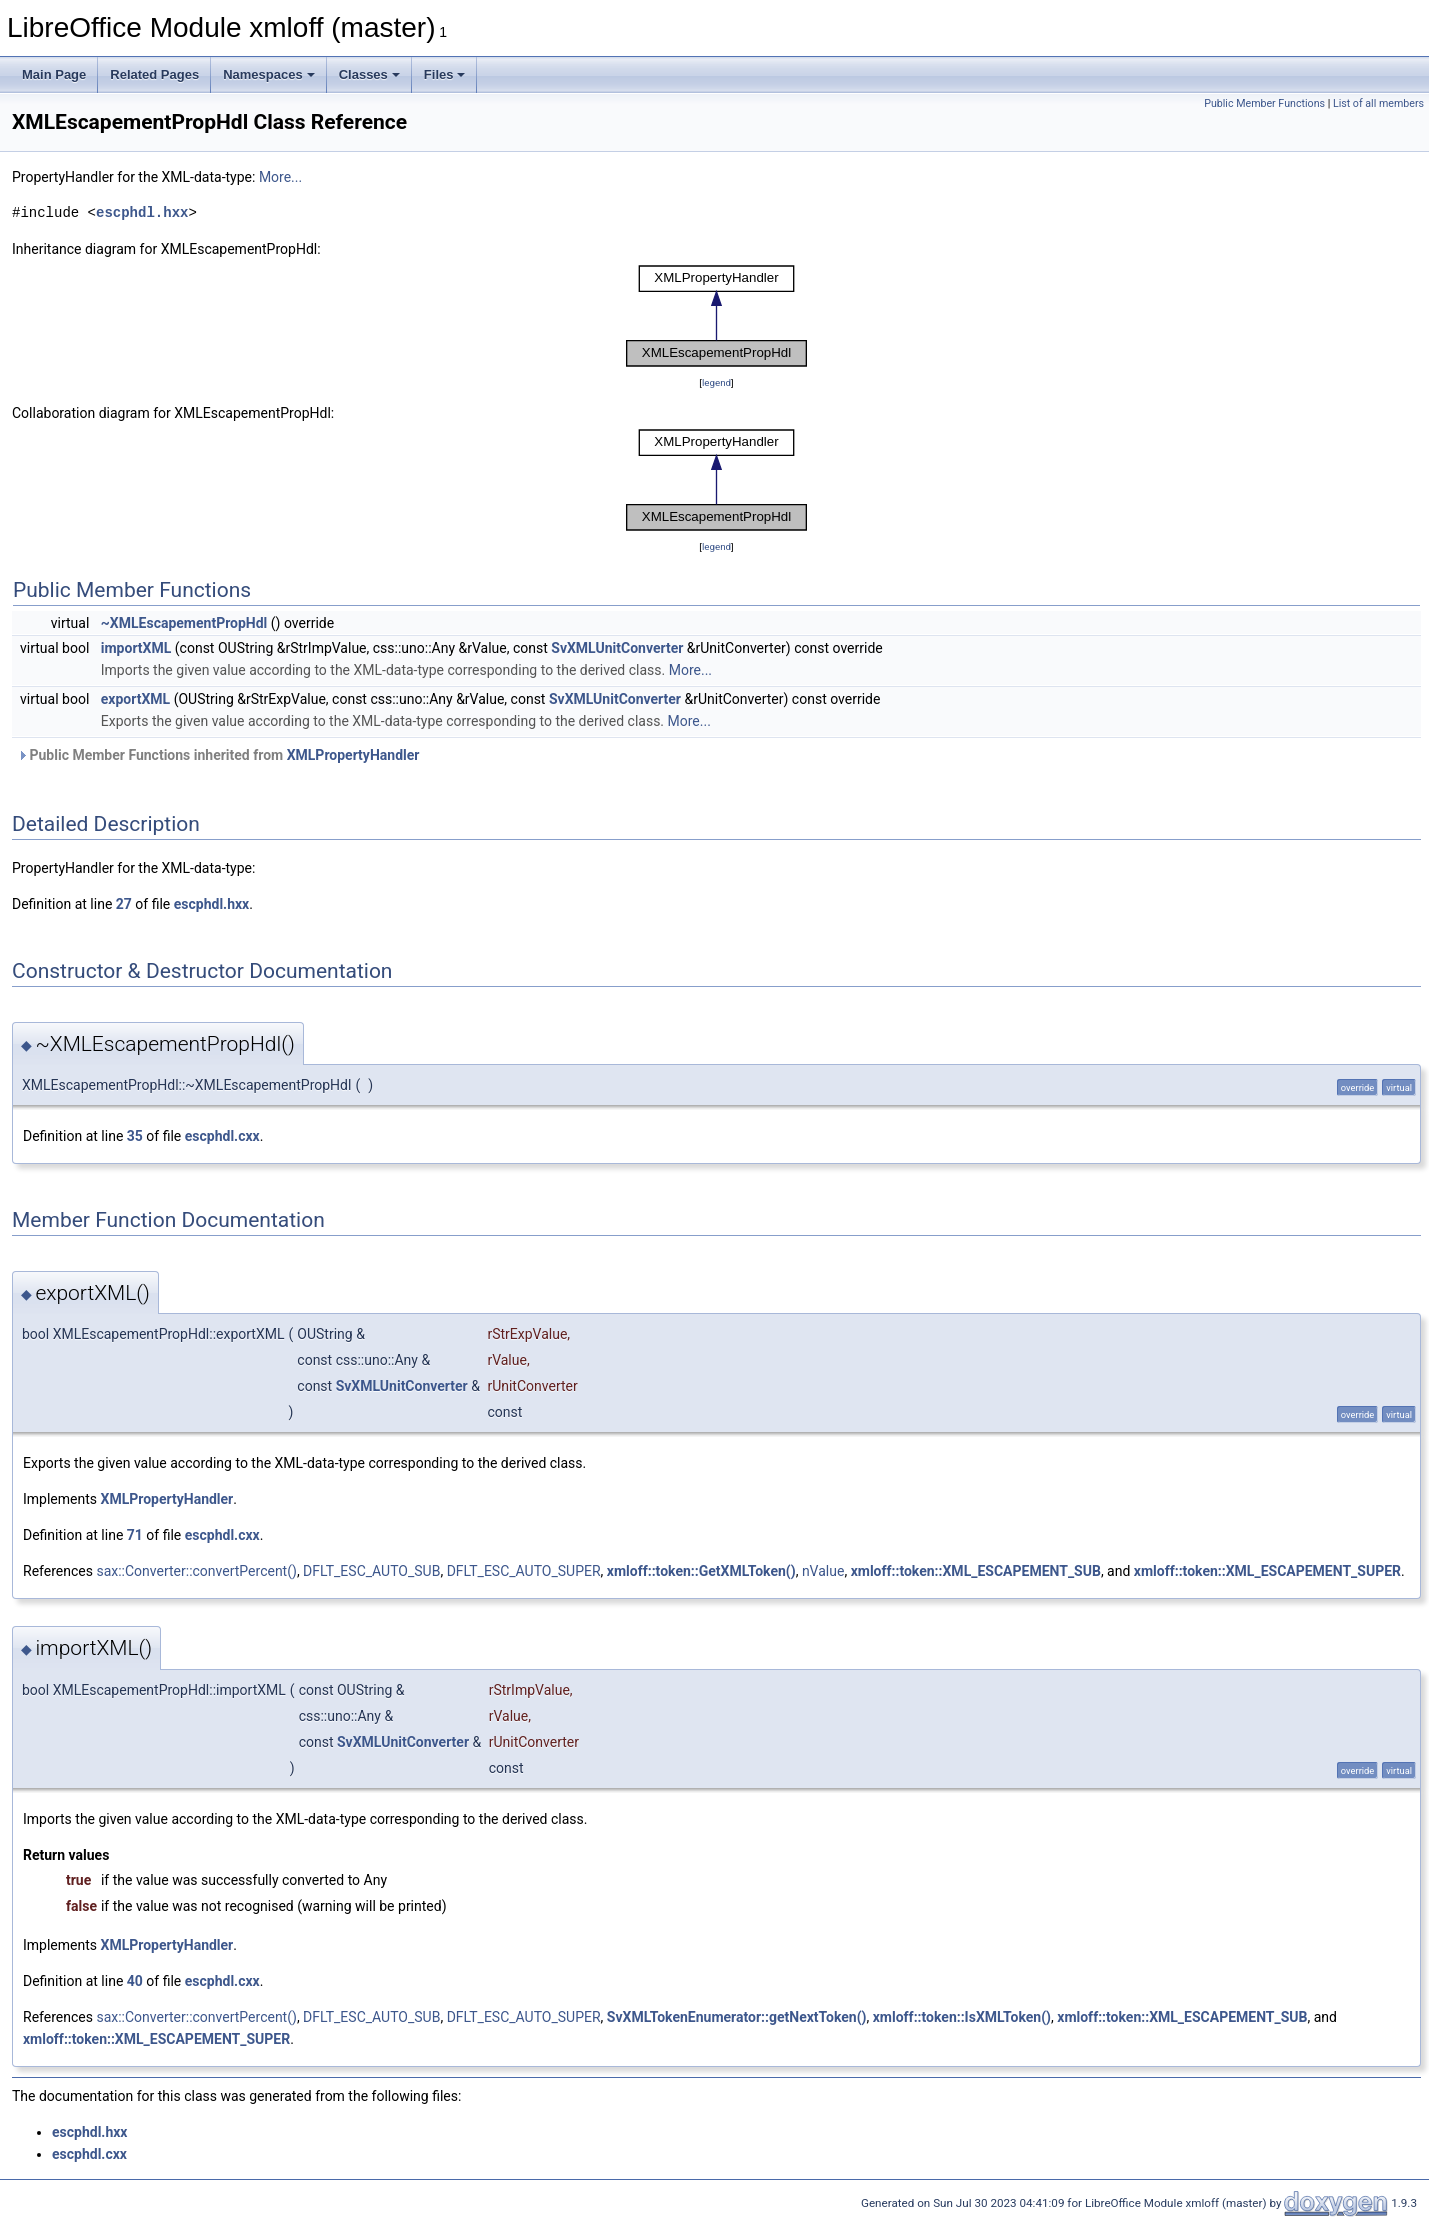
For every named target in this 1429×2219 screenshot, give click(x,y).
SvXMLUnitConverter (617, 648)
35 (135, 1136)
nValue (823, 1571)
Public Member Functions (1264, 103)
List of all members (1378, 103)
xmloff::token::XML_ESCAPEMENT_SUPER (1267, 1571)
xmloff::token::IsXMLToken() (962, 2017)
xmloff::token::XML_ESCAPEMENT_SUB (976, 1571)
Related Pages (154, 74)
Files (445, 74)
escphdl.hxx (142, 212)
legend (716, 382)
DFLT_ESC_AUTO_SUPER (524, 1571)
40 (135, 1981)
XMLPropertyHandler (353, 755)
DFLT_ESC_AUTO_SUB (371, 1571)
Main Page (54, 74)
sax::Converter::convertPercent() (196, 1571)
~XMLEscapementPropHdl (184, 623)
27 (124, 904)
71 (135, 1535)
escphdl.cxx (222, 1136)
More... (280, 177)
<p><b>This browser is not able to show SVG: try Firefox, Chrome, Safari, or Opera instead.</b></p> (717, 316)
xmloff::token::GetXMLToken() (701, 1571)
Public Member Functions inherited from (218, 755)
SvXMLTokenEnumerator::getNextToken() (737, 2017)
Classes (369, 74)
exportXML (135, 699)
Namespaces (269, 74)
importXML (136, 648)
